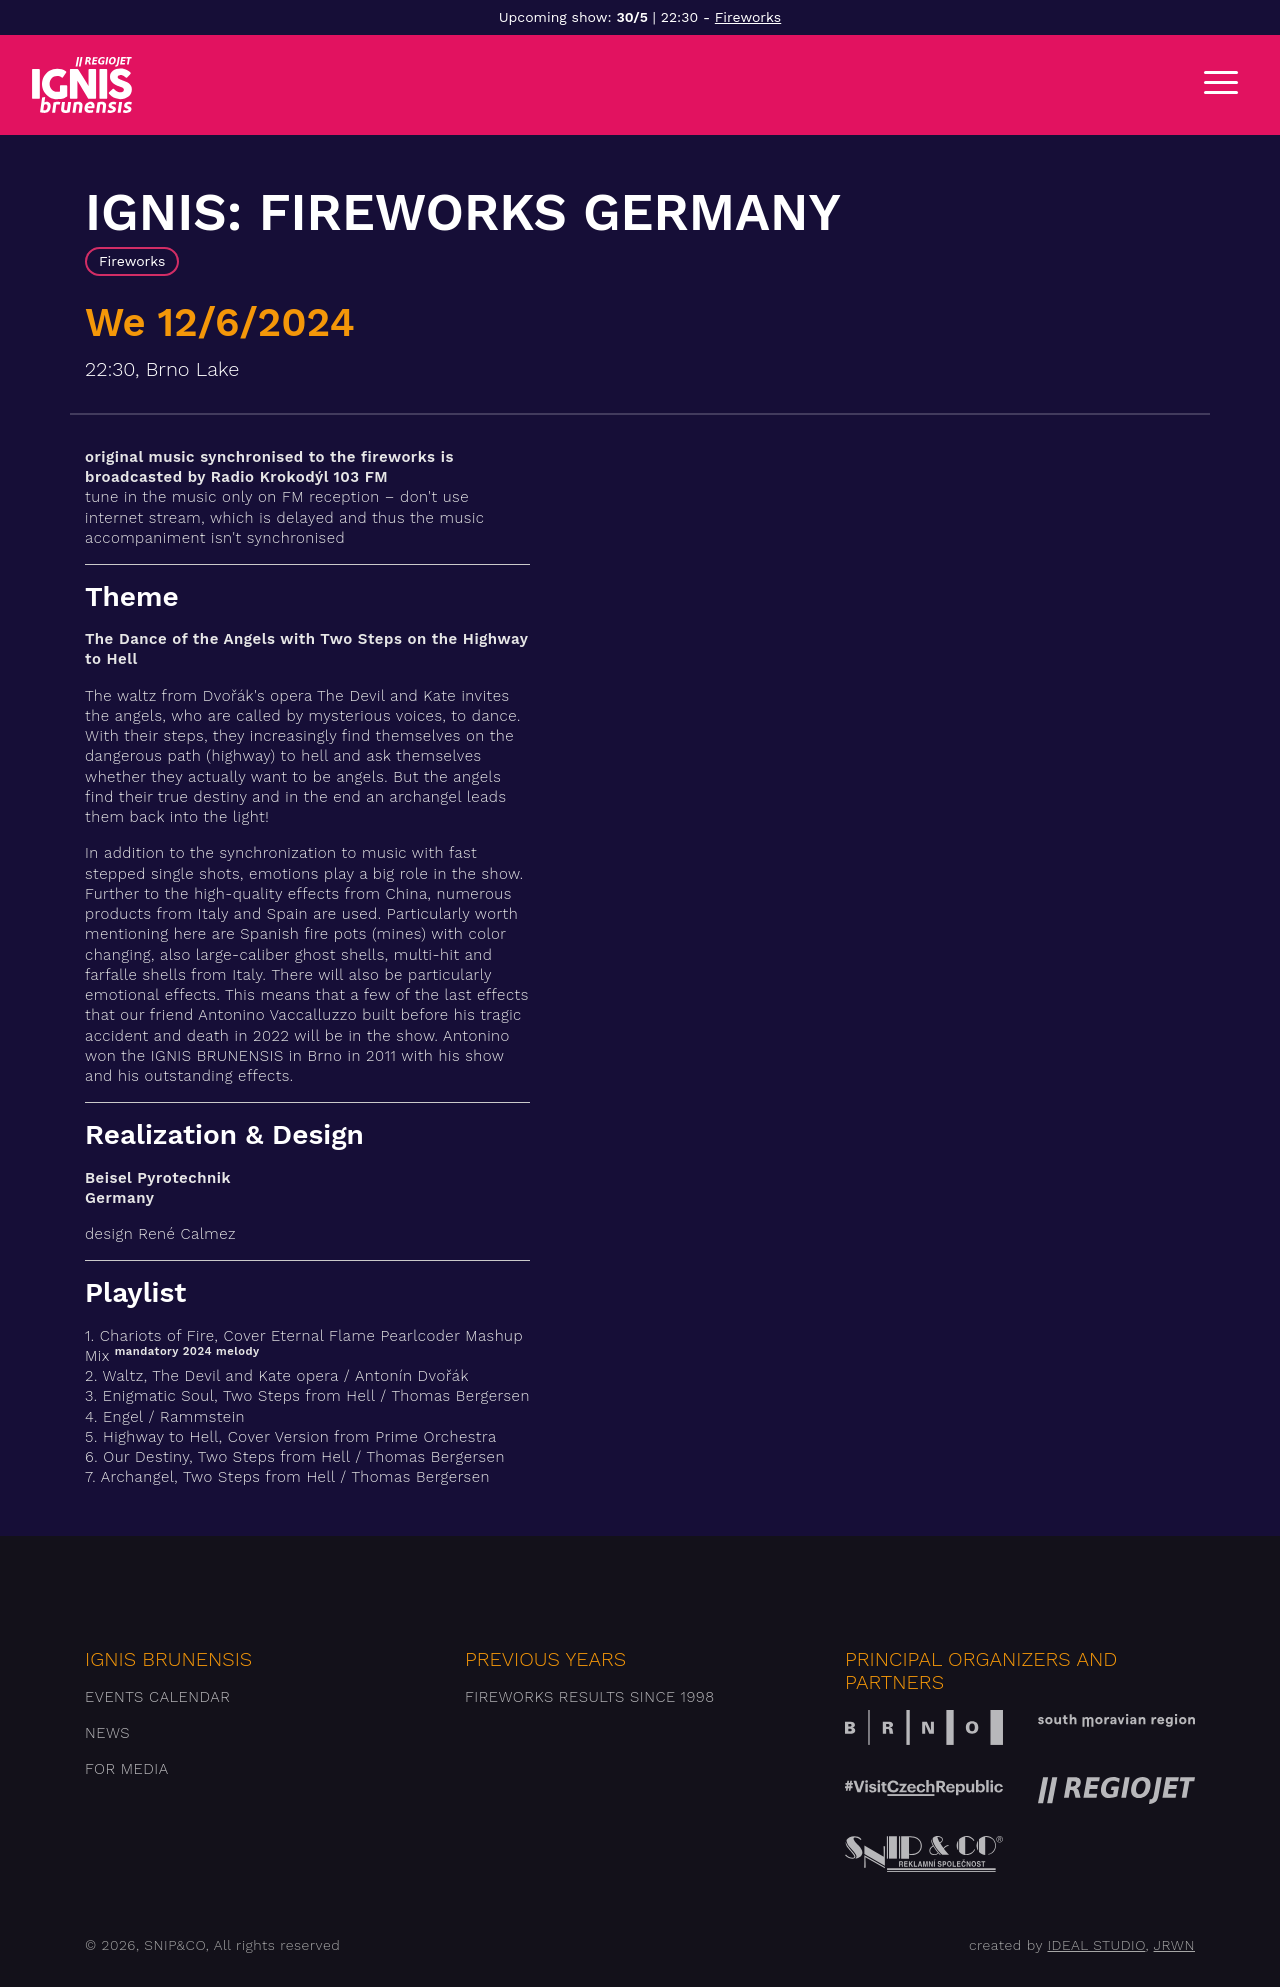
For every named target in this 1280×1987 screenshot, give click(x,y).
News (107, 1733)
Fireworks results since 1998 (590, 1697)
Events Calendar (157, 1697)
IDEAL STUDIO (1096, 1945)
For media (127, 1769)
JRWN (1174, 1945)
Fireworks (748, 17)
